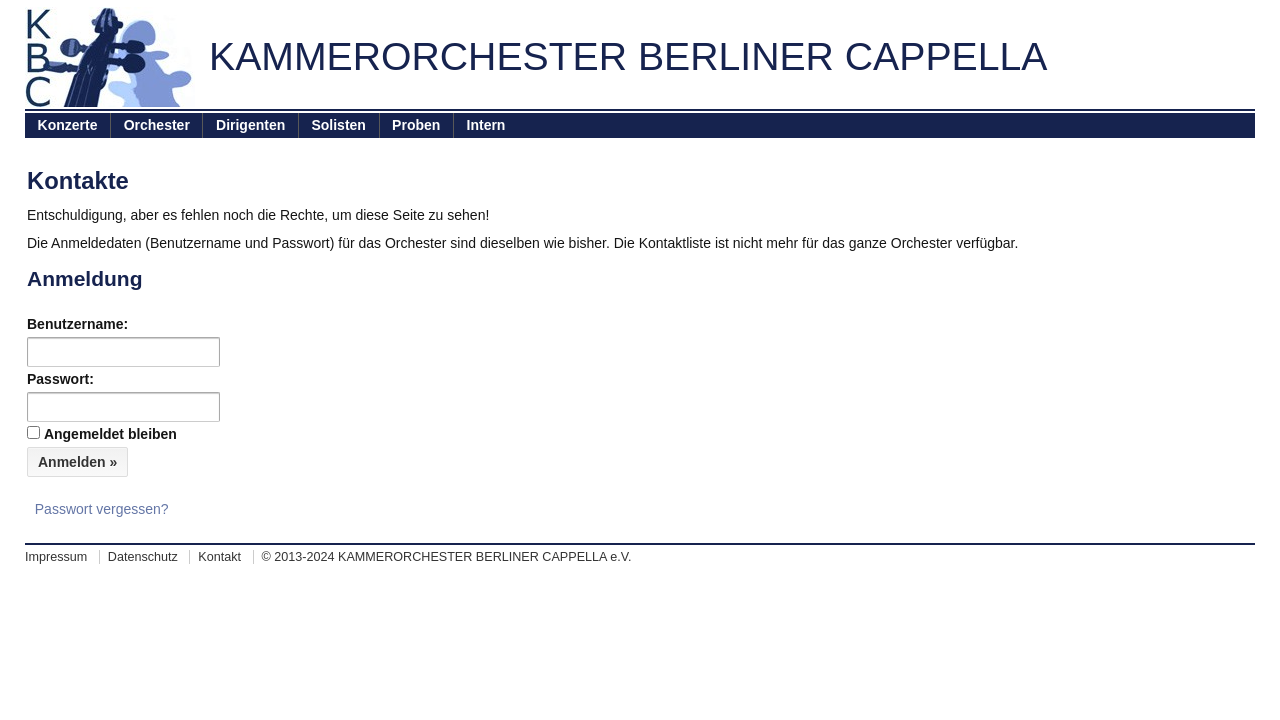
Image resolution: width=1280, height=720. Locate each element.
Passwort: (60, 379)
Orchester (157, 125)
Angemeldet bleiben (110, 434)
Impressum (56, 557)
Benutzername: (77, 324)
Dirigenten (250, 125)
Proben (416, 125)
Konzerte (68, 125)
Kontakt (219, 557)
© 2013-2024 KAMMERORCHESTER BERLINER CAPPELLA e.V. (447, 557)
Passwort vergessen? (102, 509)
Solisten (338, 125)
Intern (486, 125)
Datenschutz (143, 557)
